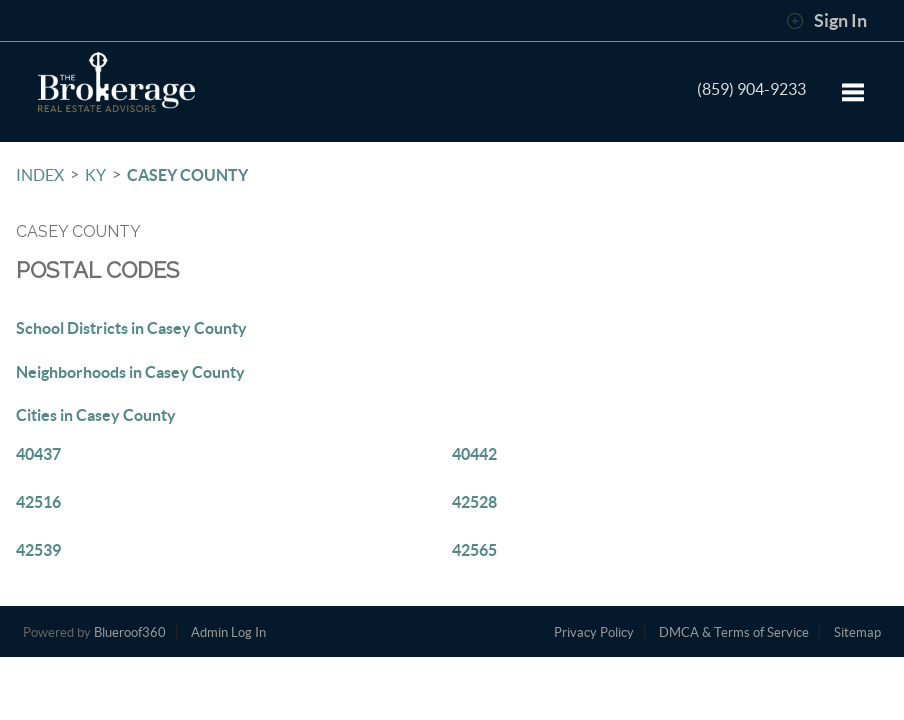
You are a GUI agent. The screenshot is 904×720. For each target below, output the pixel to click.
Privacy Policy (594, 632)
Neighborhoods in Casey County (130, 372)
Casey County (187, 175)
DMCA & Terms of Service (734, 632)
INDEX (40, 175)
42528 (474, 502)
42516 (38, 502)
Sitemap (857, 632)
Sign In (826, 21)
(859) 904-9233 (751, 89)
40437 (38, 454)
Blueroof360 (130, 632)
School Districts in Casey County (131, 328)
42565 (474, 550)
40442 (474, 454)
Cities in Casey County (96, 415)
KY (95, 175)
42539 (38, 550)
